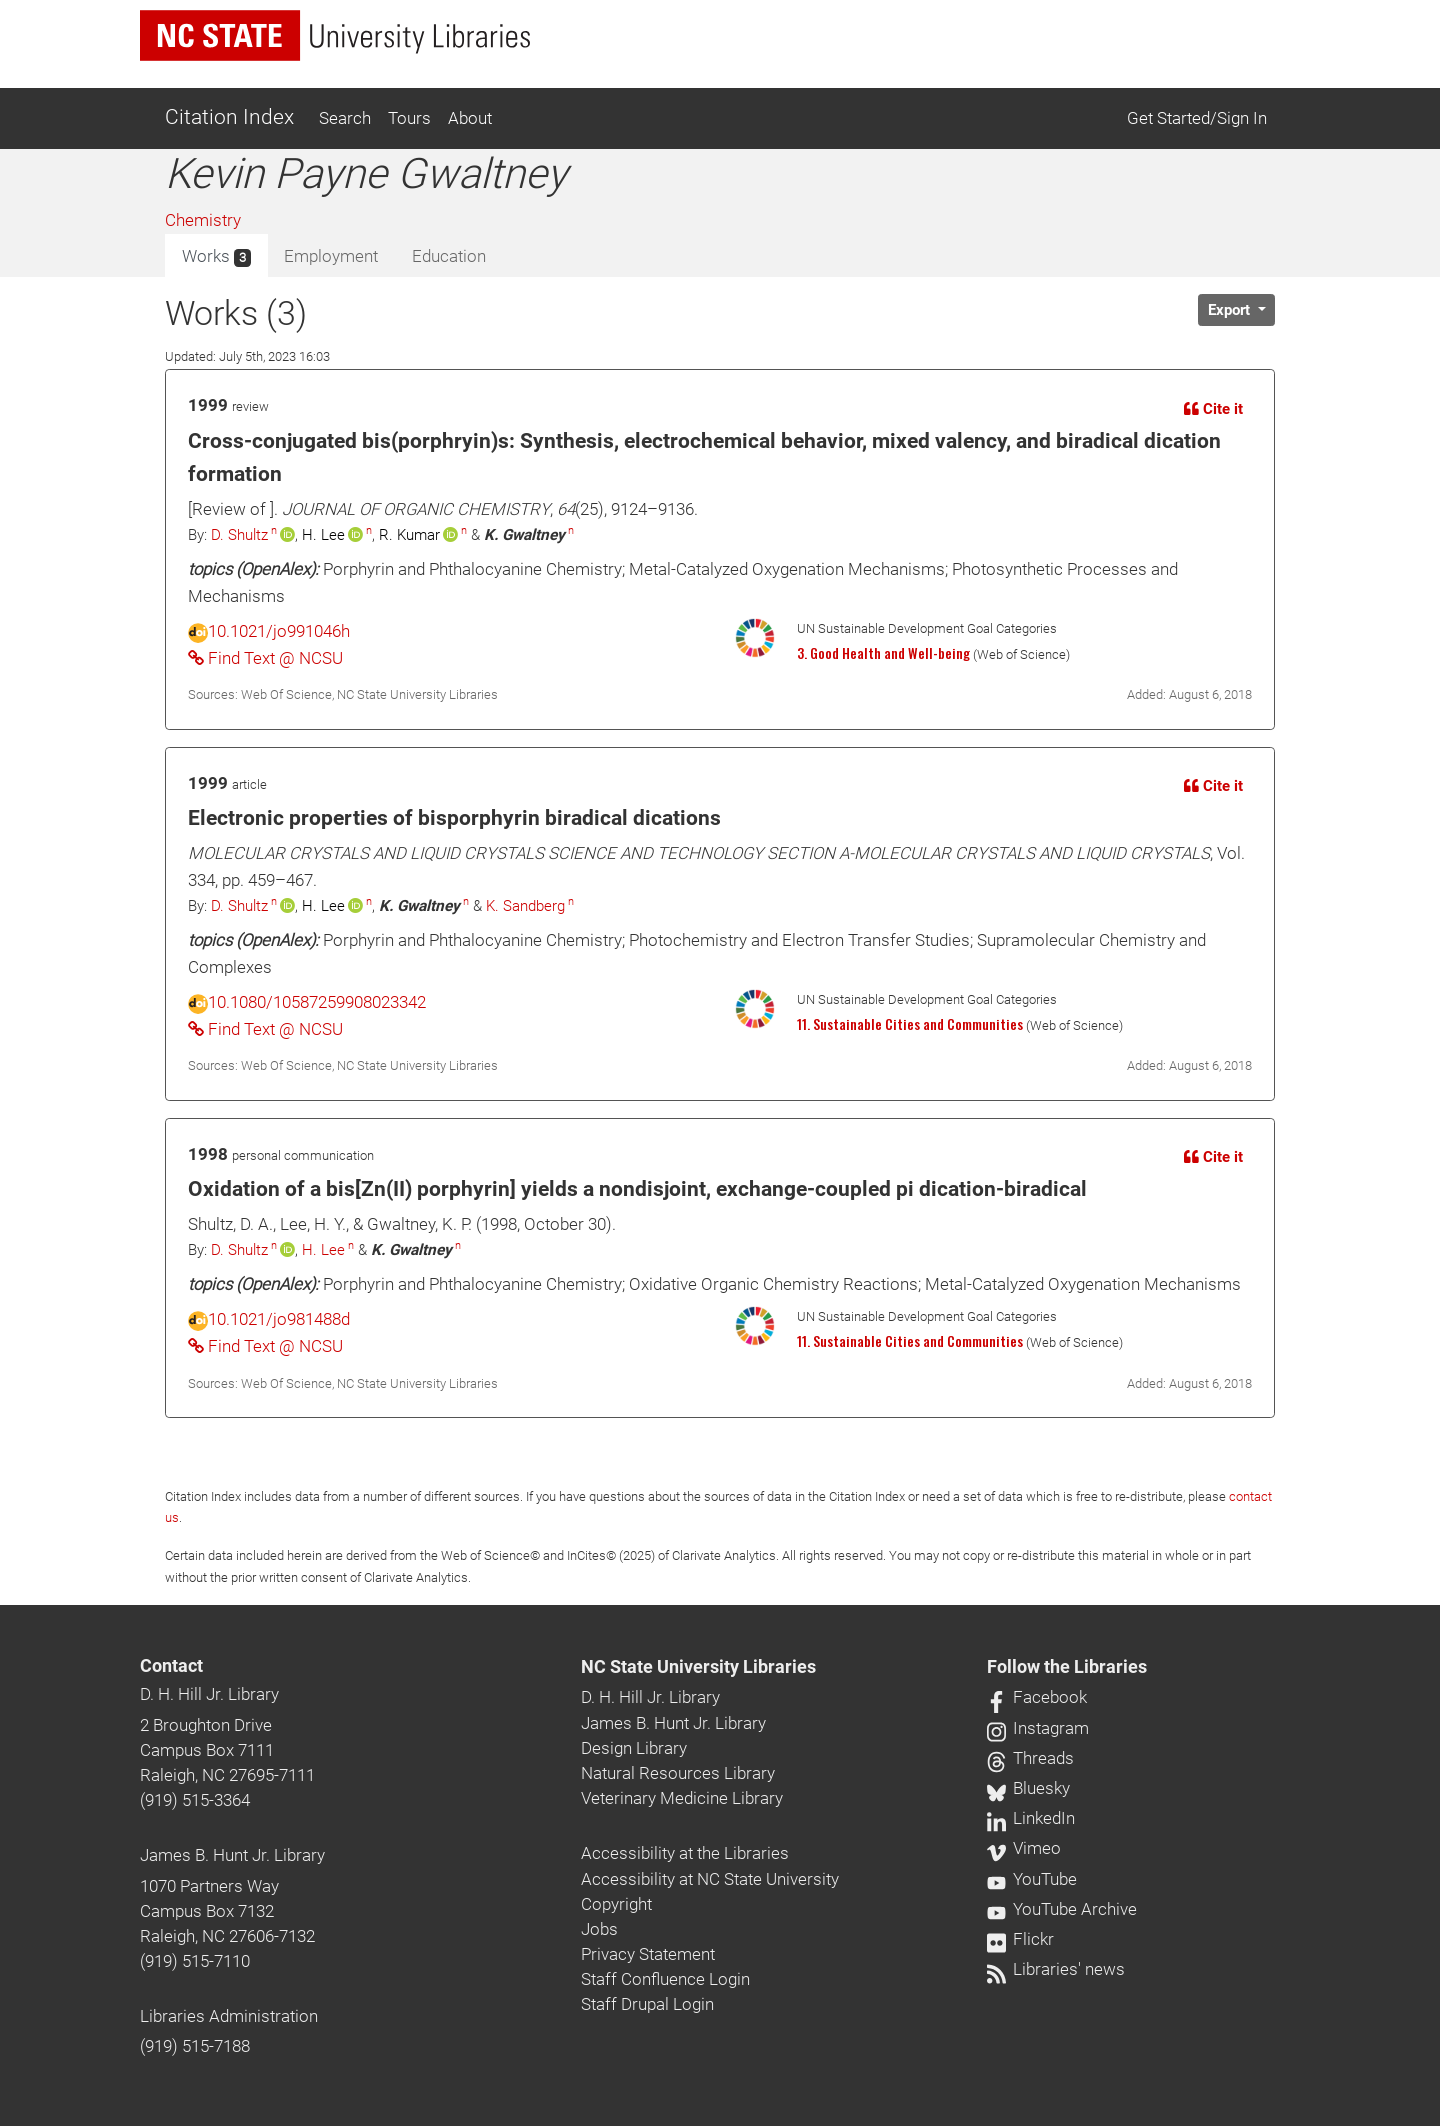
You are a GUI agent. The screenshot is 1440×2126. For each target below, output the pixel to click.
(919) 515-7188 (195, 2046)
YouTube (1032, 1879)
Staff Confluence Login (665, 1979)
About (470, 118)
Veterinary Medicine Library (682, 1798)
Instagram (1038, 1728)
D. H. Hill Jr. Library (209, 1694)
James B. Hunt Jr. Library (232, 1855)
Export (1231, 310)
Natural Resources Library (678, 1773)
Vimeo (1024, 1848)
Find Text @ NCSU (265, 658)
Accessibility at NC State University (710, 1879)
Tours (409, 118)
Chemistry (203, 220)
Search (345, 118)
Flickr (1020, 1939)
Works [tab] (216, 257)
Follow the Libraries (1067, 1667)
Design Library (634, 1748)
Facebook (1037, 1697)
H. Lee (323, 1250)
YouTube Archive (1062, 1909)
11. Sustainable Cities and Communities (910, 1024)
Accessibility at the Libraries (685, 1853)
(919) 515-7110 (195, 1961)
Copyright (616, 1904)
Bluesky (1028, 1788)
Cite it (1213, 409)
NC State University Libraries (698, 1667)
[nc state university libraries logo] (335, 35)
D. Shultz (239, 535)
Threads (1030, 1758)
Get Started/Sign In (1197, 118)
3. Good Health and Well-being (883, 653)
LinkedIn (1031, 1818)
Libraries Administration (229, 2016)
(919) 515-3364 (195, 1800)
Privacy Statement (648, 1954)
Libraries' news (1056, 1969)
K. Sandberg (525, 906)
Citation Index (229, 117)
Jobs (599, 1929)
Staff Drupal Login (647, 2004)
